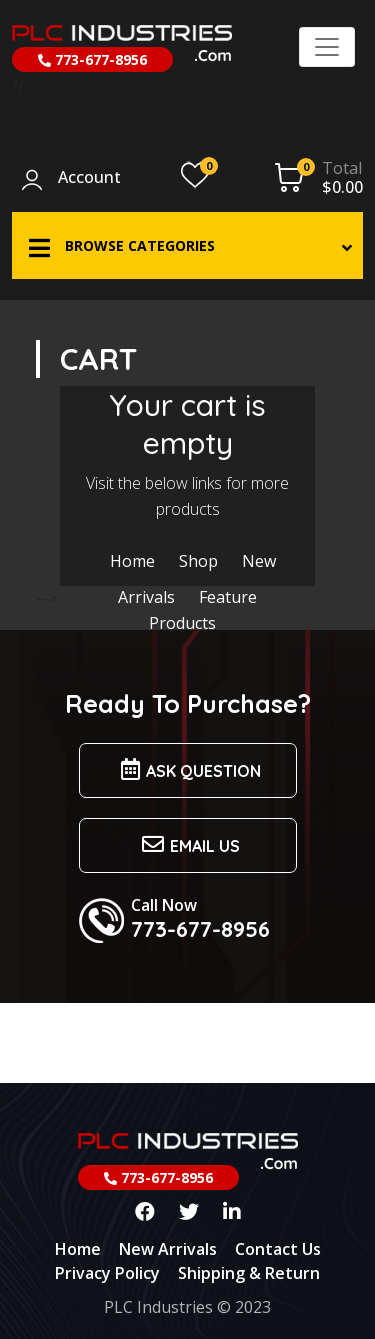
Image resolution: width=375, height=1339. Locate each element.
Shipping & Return (249, 1273)
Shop (198, 561)
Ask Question (188, 769)
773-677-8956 (92, 59)
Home (132, 561)
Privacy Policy (107, 1273)
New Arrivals (168, 1249)
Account (89, 178)
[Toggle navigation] (327, 47)
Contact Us (278, 1249)
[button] (187, 245)
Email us (188, 844)
